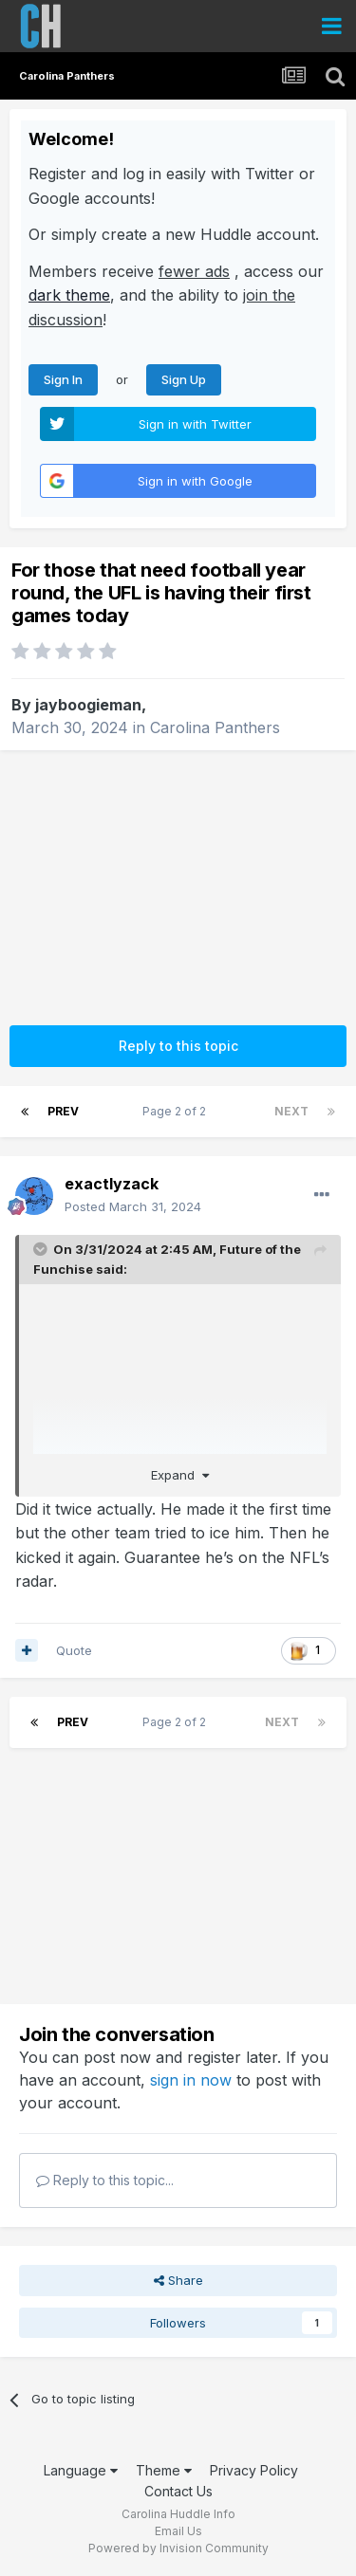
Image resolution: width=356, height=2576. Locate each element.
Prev (63, 1111)
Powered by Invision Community (178, 2548)
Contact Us (178, 2491)
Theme (164, 2470)
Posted (133, 1206)
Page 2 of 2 (177, 1111)
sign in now (191, 2079)
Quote (74, 1650)
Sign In (63, 379)
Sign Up (183, 379)
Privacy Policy (254, 2470)
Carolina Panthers (215, 727)
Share (178, 2280)
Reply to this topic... (105, 2180)
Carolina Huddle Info (178, 2514)
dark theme (69, 294)
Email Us (178, 2531)
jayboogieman (88, 704)
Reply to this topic (178, 1046)
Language (81, 2470)
